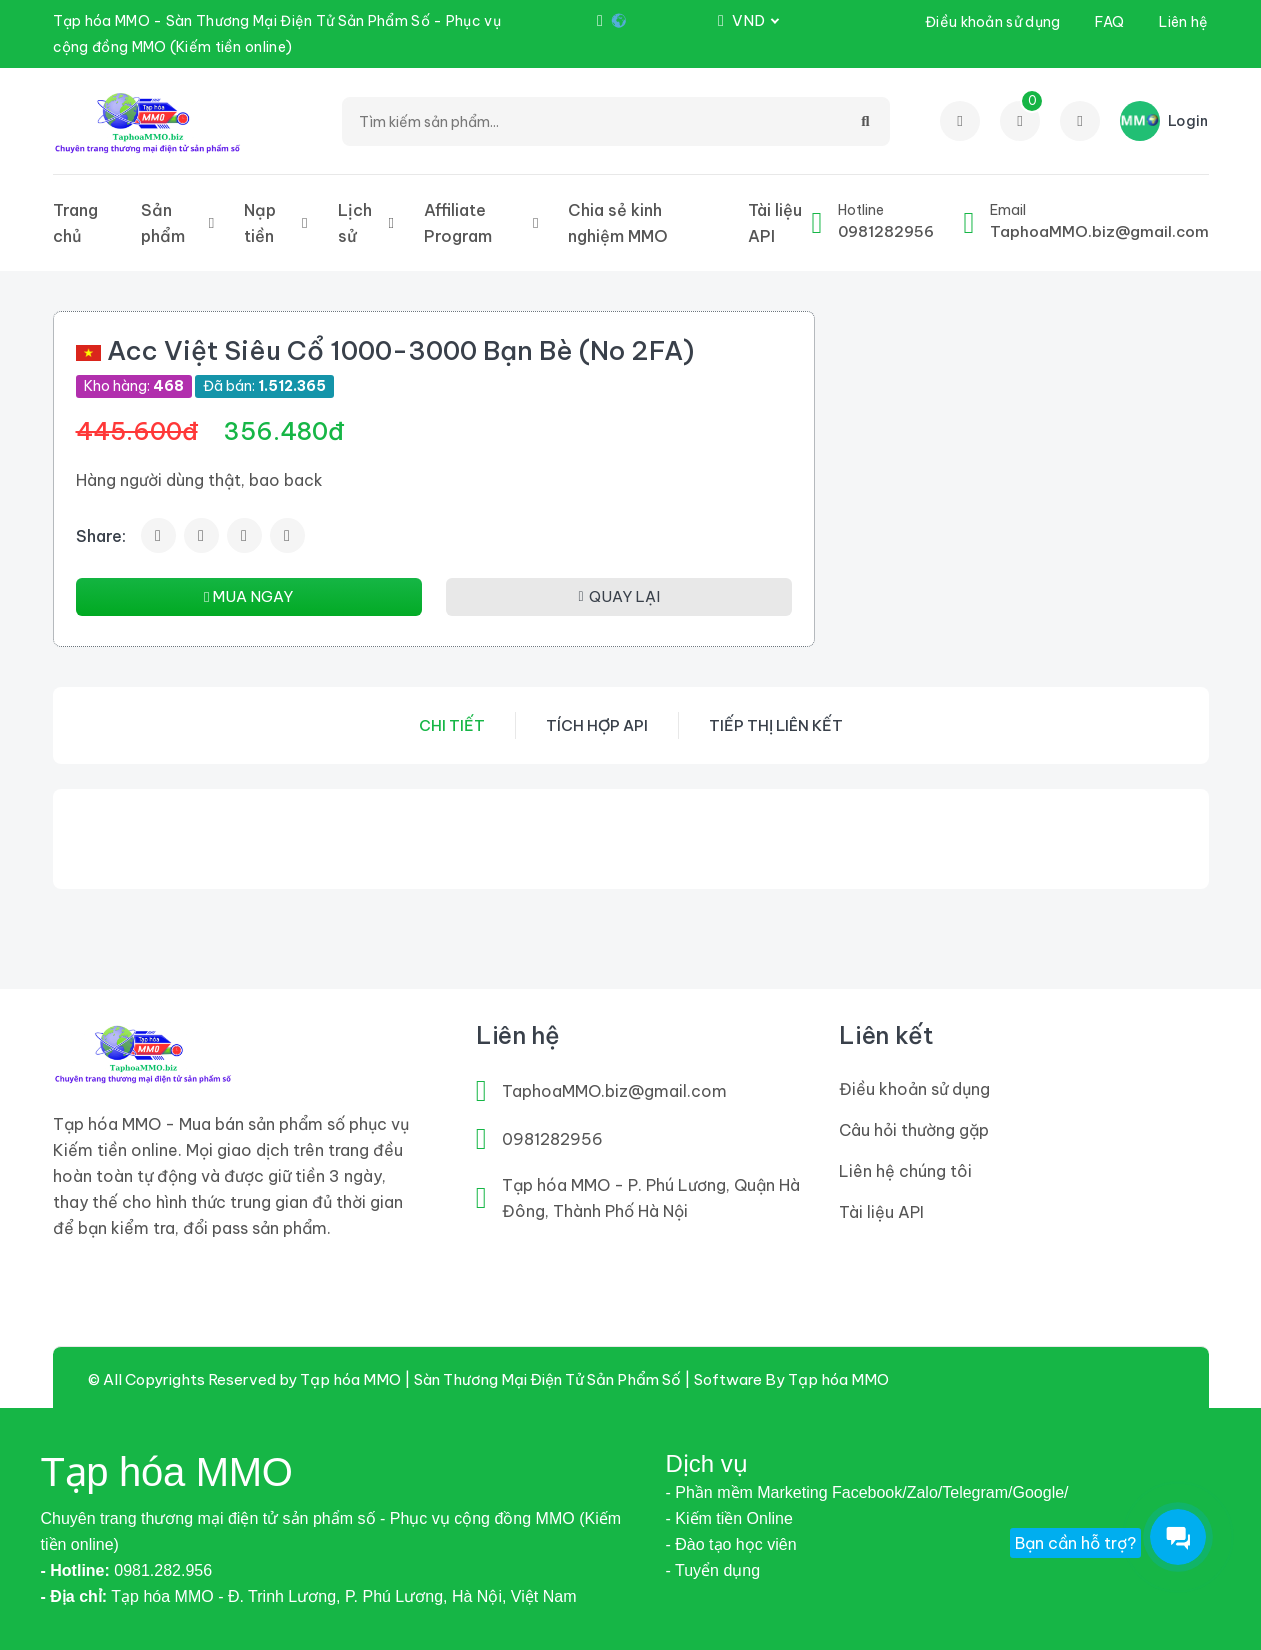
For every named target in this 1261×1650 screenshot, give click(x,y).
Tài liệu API (775, 223)
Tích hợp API (597, 725)
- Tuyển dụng (713, 1570)
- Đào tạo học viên (731, 1544)
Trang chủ (75, 223)
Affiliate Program (458, 223)
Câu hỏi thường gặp (914, 1130)
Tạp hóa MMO (838, 1379)
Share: (101, 536)
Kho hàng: (134, 386)
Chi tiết (452, 725)
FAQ (1109, 22)
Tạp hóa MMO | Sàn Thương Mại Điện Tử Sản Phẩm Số (490, 1379)
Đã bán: (264, 386)
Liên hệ (1183, 22)
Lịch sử (355, 223)
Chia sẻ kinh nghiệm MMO (618, 223)
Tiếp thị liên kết (776, 725)
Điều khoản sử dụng (992, 22)
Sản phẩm (163, 223)
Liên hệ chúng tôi (905, 1171)
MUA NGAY (248, 596)
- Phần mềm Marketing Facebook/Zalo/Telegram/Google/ (867, 1492)
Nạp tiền (260, 223)
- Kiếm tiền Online (729, 1518)
